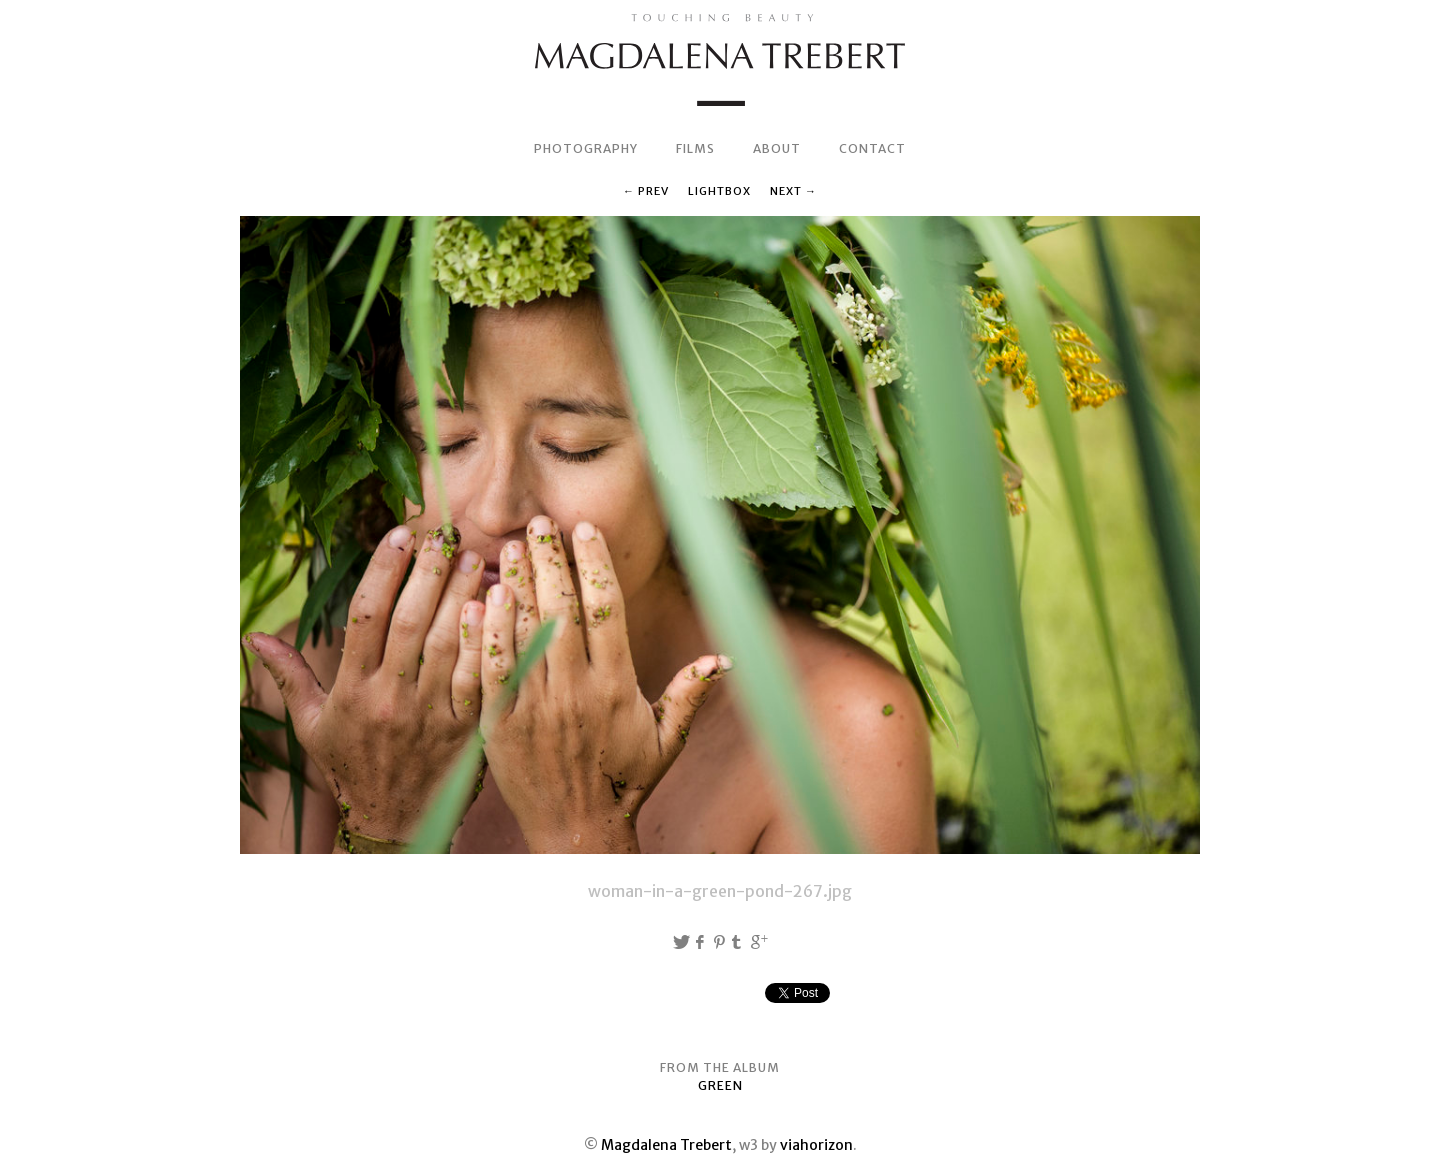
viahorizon (816, 1145)
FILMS (695, 148)
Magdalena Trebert (666, 1145)
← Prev (646, 191)
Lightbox (719, 191)
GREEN (720, 1085)
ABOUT (777, 148)
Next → (793, 191)
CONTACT (872, 148)
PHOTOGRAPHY (586, 148)
